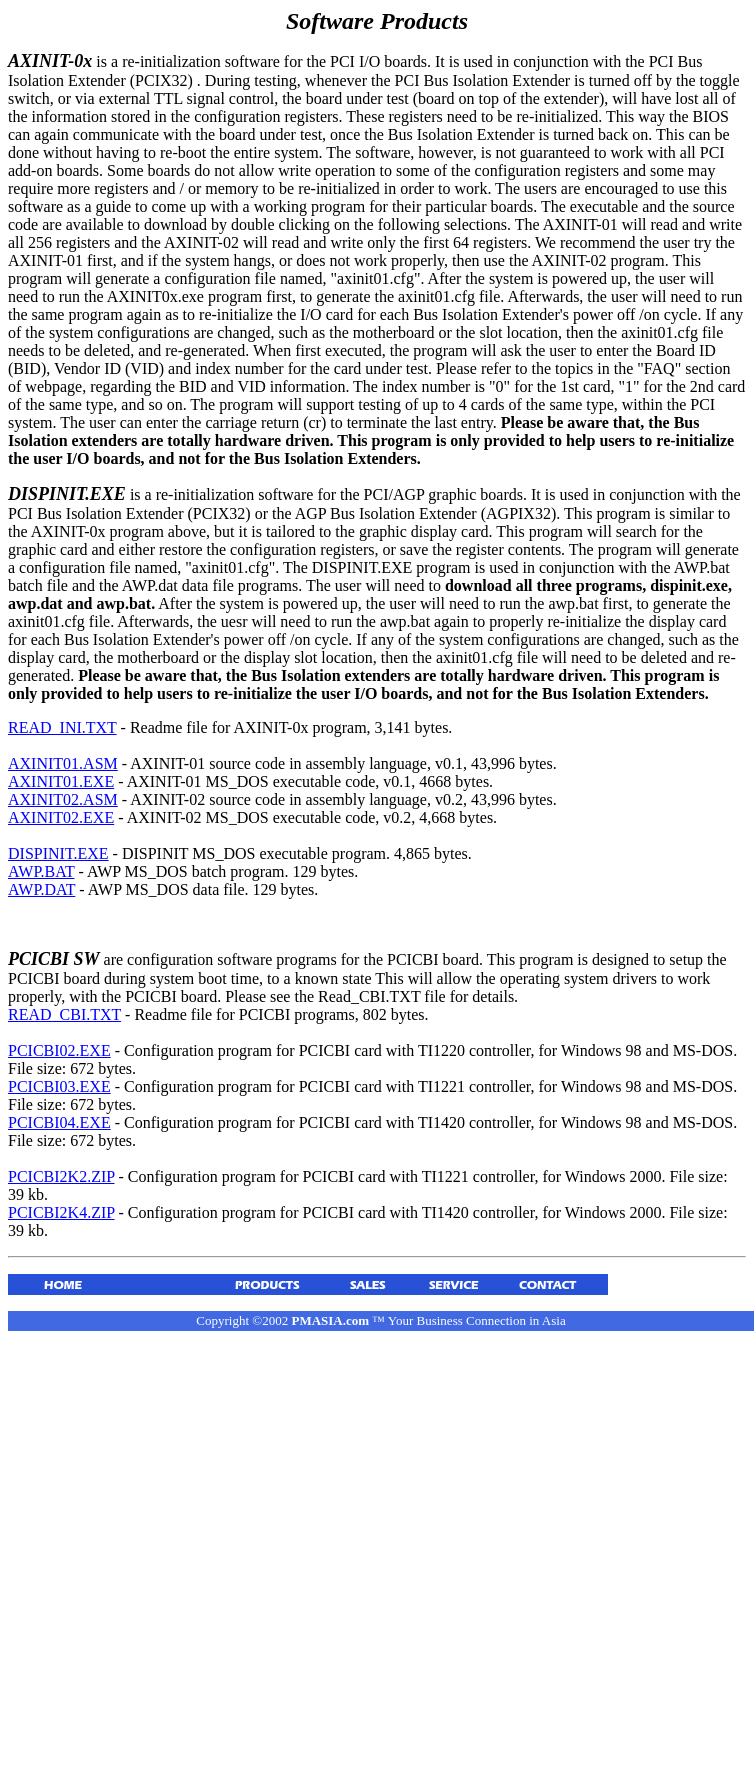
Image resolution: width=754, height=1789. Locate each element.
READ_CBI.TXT (64, 1014)
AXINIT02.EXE (61, 817)
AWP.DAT (41, 889)
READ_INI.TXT (62, 727)
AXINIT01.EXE (61, 781)
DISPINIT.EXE (58, 853)
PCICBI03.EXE (59, 1086)
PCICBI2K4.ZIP (61, 1212)
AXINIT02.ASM (63, 799)
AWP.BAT (41, 871)
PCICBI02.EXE (59, 1050)
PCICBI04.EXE (59, 1122)
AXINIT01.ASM (63, 763)
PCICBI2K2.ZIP (61, 1176)
